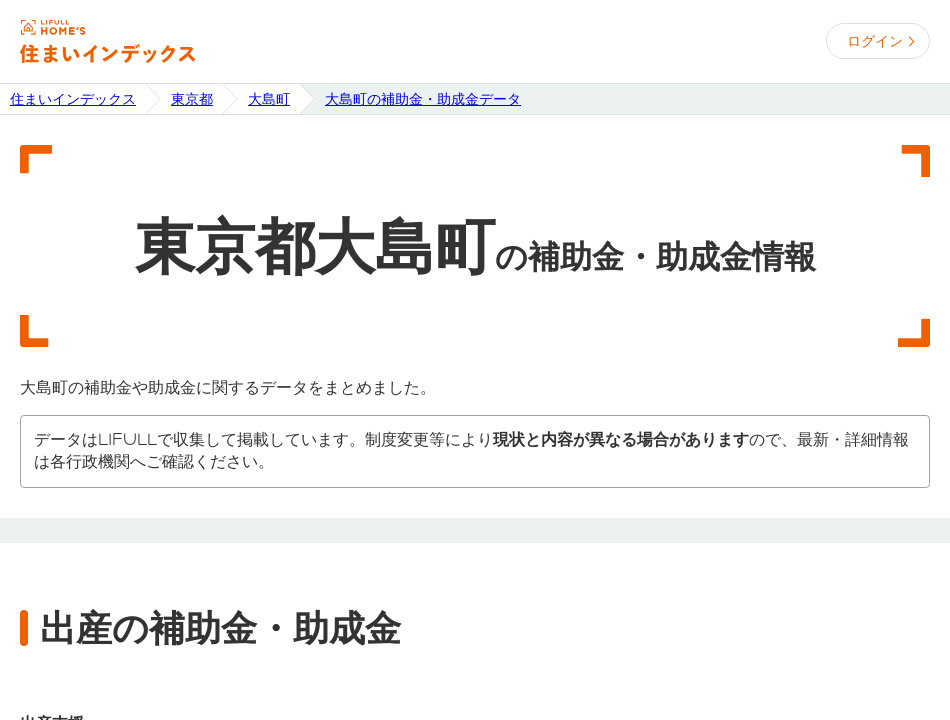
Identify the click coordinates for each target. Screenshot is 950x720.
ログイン (875, 41)
